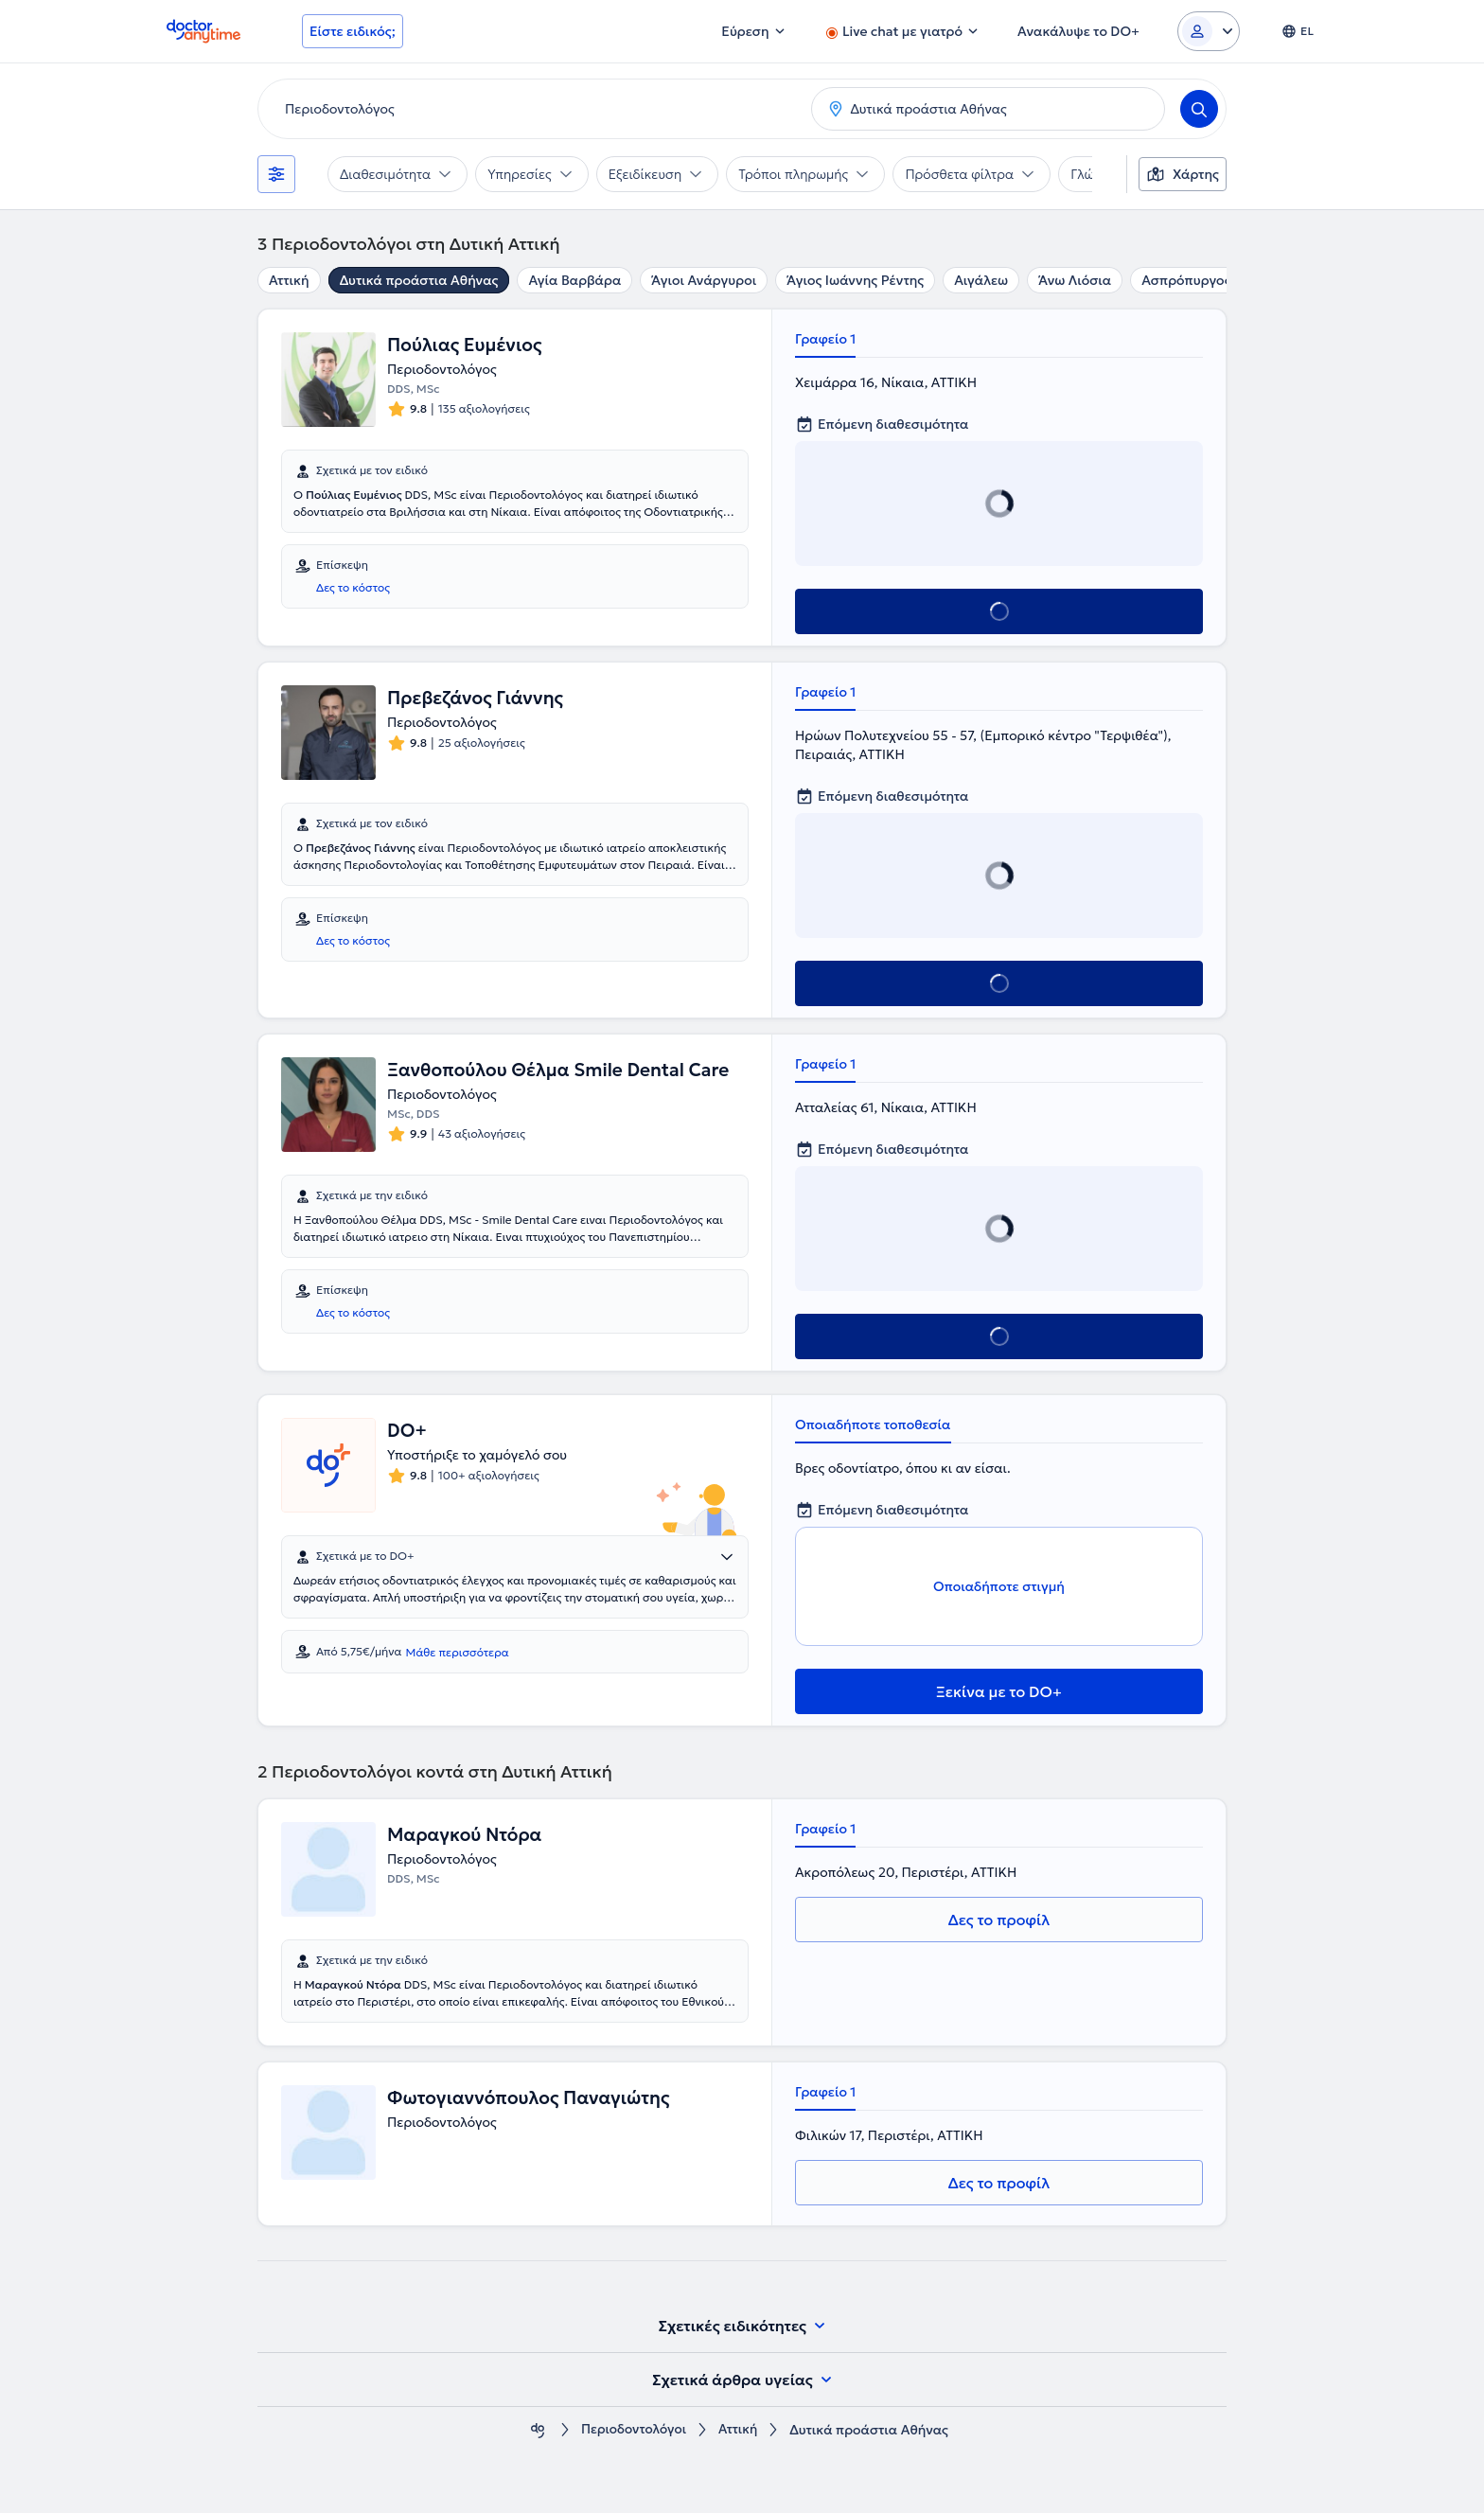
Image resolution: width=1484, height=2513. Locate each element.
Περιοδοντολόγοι (632, 2430)
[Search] (1199, 109)
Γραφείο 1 (825, 338)
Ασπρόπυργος (1185, 280)
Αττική (289, 280)
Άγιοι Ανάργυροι (703, 280)
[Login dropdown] (1208, 31)
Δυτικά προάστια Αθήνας (419, 280)
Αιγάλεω (981, 280)
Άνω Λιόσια (1074, 280)
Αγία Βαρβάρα (574, 280)
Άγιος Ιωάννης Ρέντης (855, 280)
